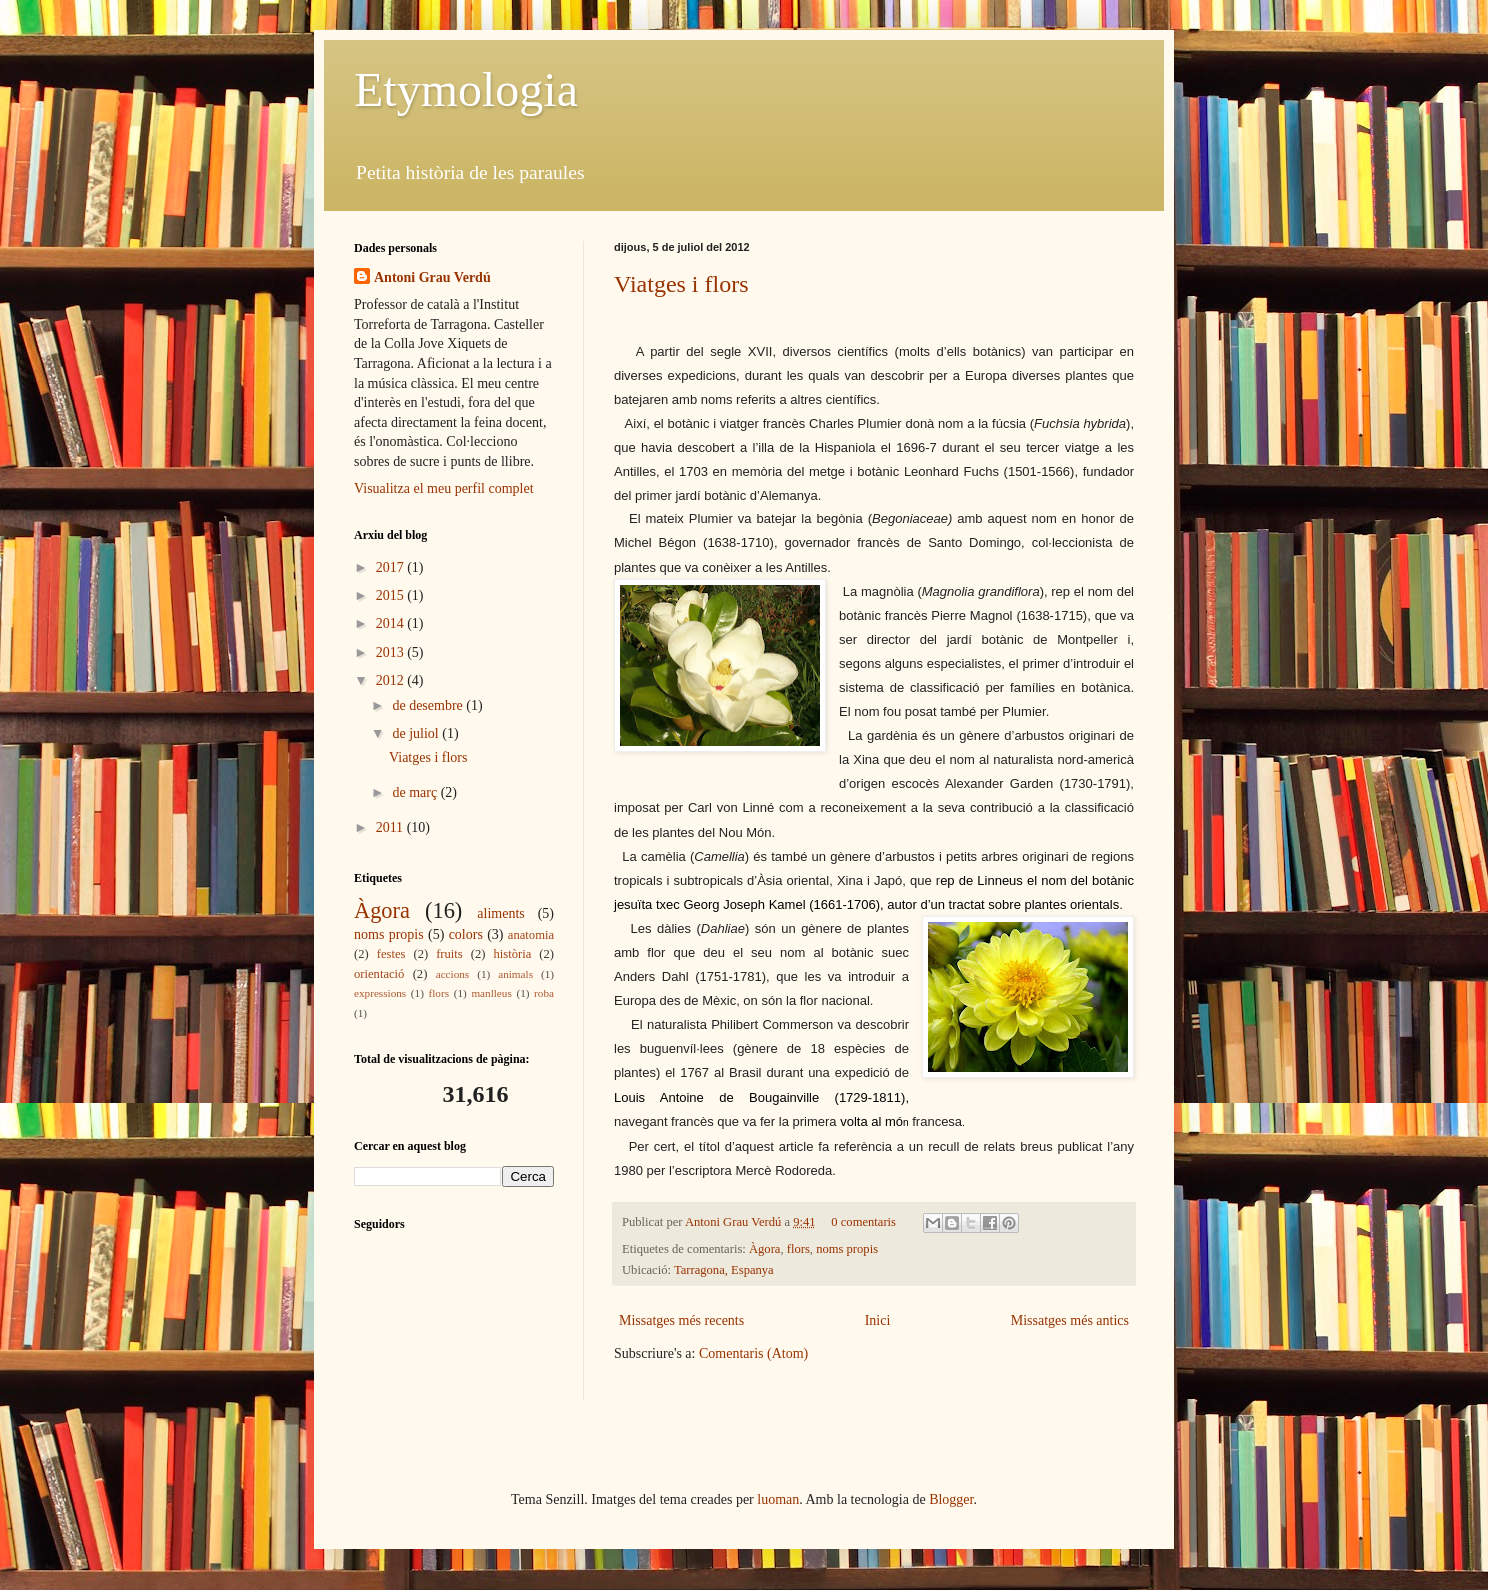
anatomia (531, 935)
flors (798, 1249)
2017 (392, 567)
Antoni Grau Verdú (734, 1222)
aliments (500, 913)
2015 (392, 595)
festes (391, 954)
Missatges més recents (681, 1320)
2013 (392, 652)
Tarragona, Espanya (724, 1270)
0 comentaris (863, 1222)
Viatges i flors (681, 284)
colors (466, 934)
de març (416, 792)
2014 (392, 623)
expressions (380, 993)
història (513, 954)
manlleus (491, 993)
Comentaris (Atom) (753, 1353)
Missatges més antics (1070, 1320)
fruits (449, 954)
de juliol (417, 733)
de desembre (429, 705)
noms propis (847, 1249)
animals (515, 974)
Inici (878, 1320)
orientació (379, 974)
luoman (778, 1499)
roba (544, 993)
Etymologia (466, 89)
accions (453, 974)
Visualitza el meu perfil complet (444, 488)
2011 (391, 827)
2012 (392, 680)
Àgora (764, 1249)
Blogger (951, 1499)
